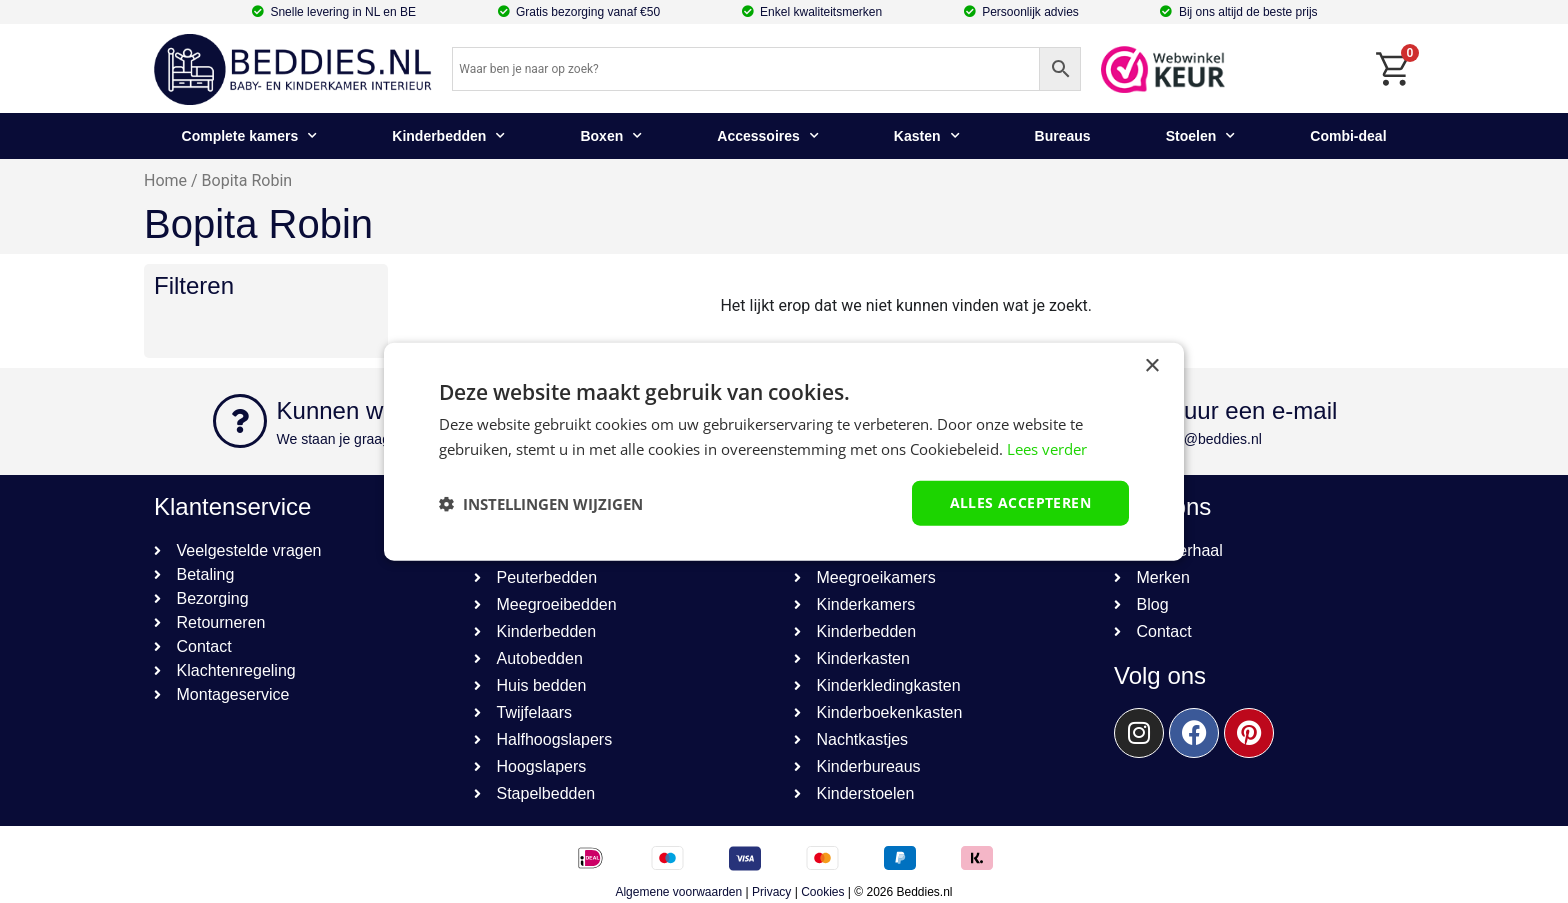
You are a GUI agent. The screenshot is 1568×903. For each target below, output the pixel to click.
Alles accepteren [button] (1020, 502)
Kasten (927, 136)
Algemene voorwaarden (678, 892)
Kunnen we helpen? (383, 410)
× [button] (1151, 365)
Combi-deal (1348, 136)
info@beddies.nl (1211, 439)
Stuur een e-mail (1249, 410)
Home (165, 180)
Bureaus (1063, 136)
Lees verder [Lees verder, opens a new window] (1047, 448)
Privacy (771, 892)
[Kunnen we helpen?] (240, 421)
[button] (541, 503)
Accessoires (768, 136)
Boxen (611, 136)
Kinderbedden (448, 136)
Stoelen (1201, 136)
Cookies (822, 892)
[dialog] (784, 451)
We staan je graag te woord (362, 439)
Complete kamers (250, 136)
